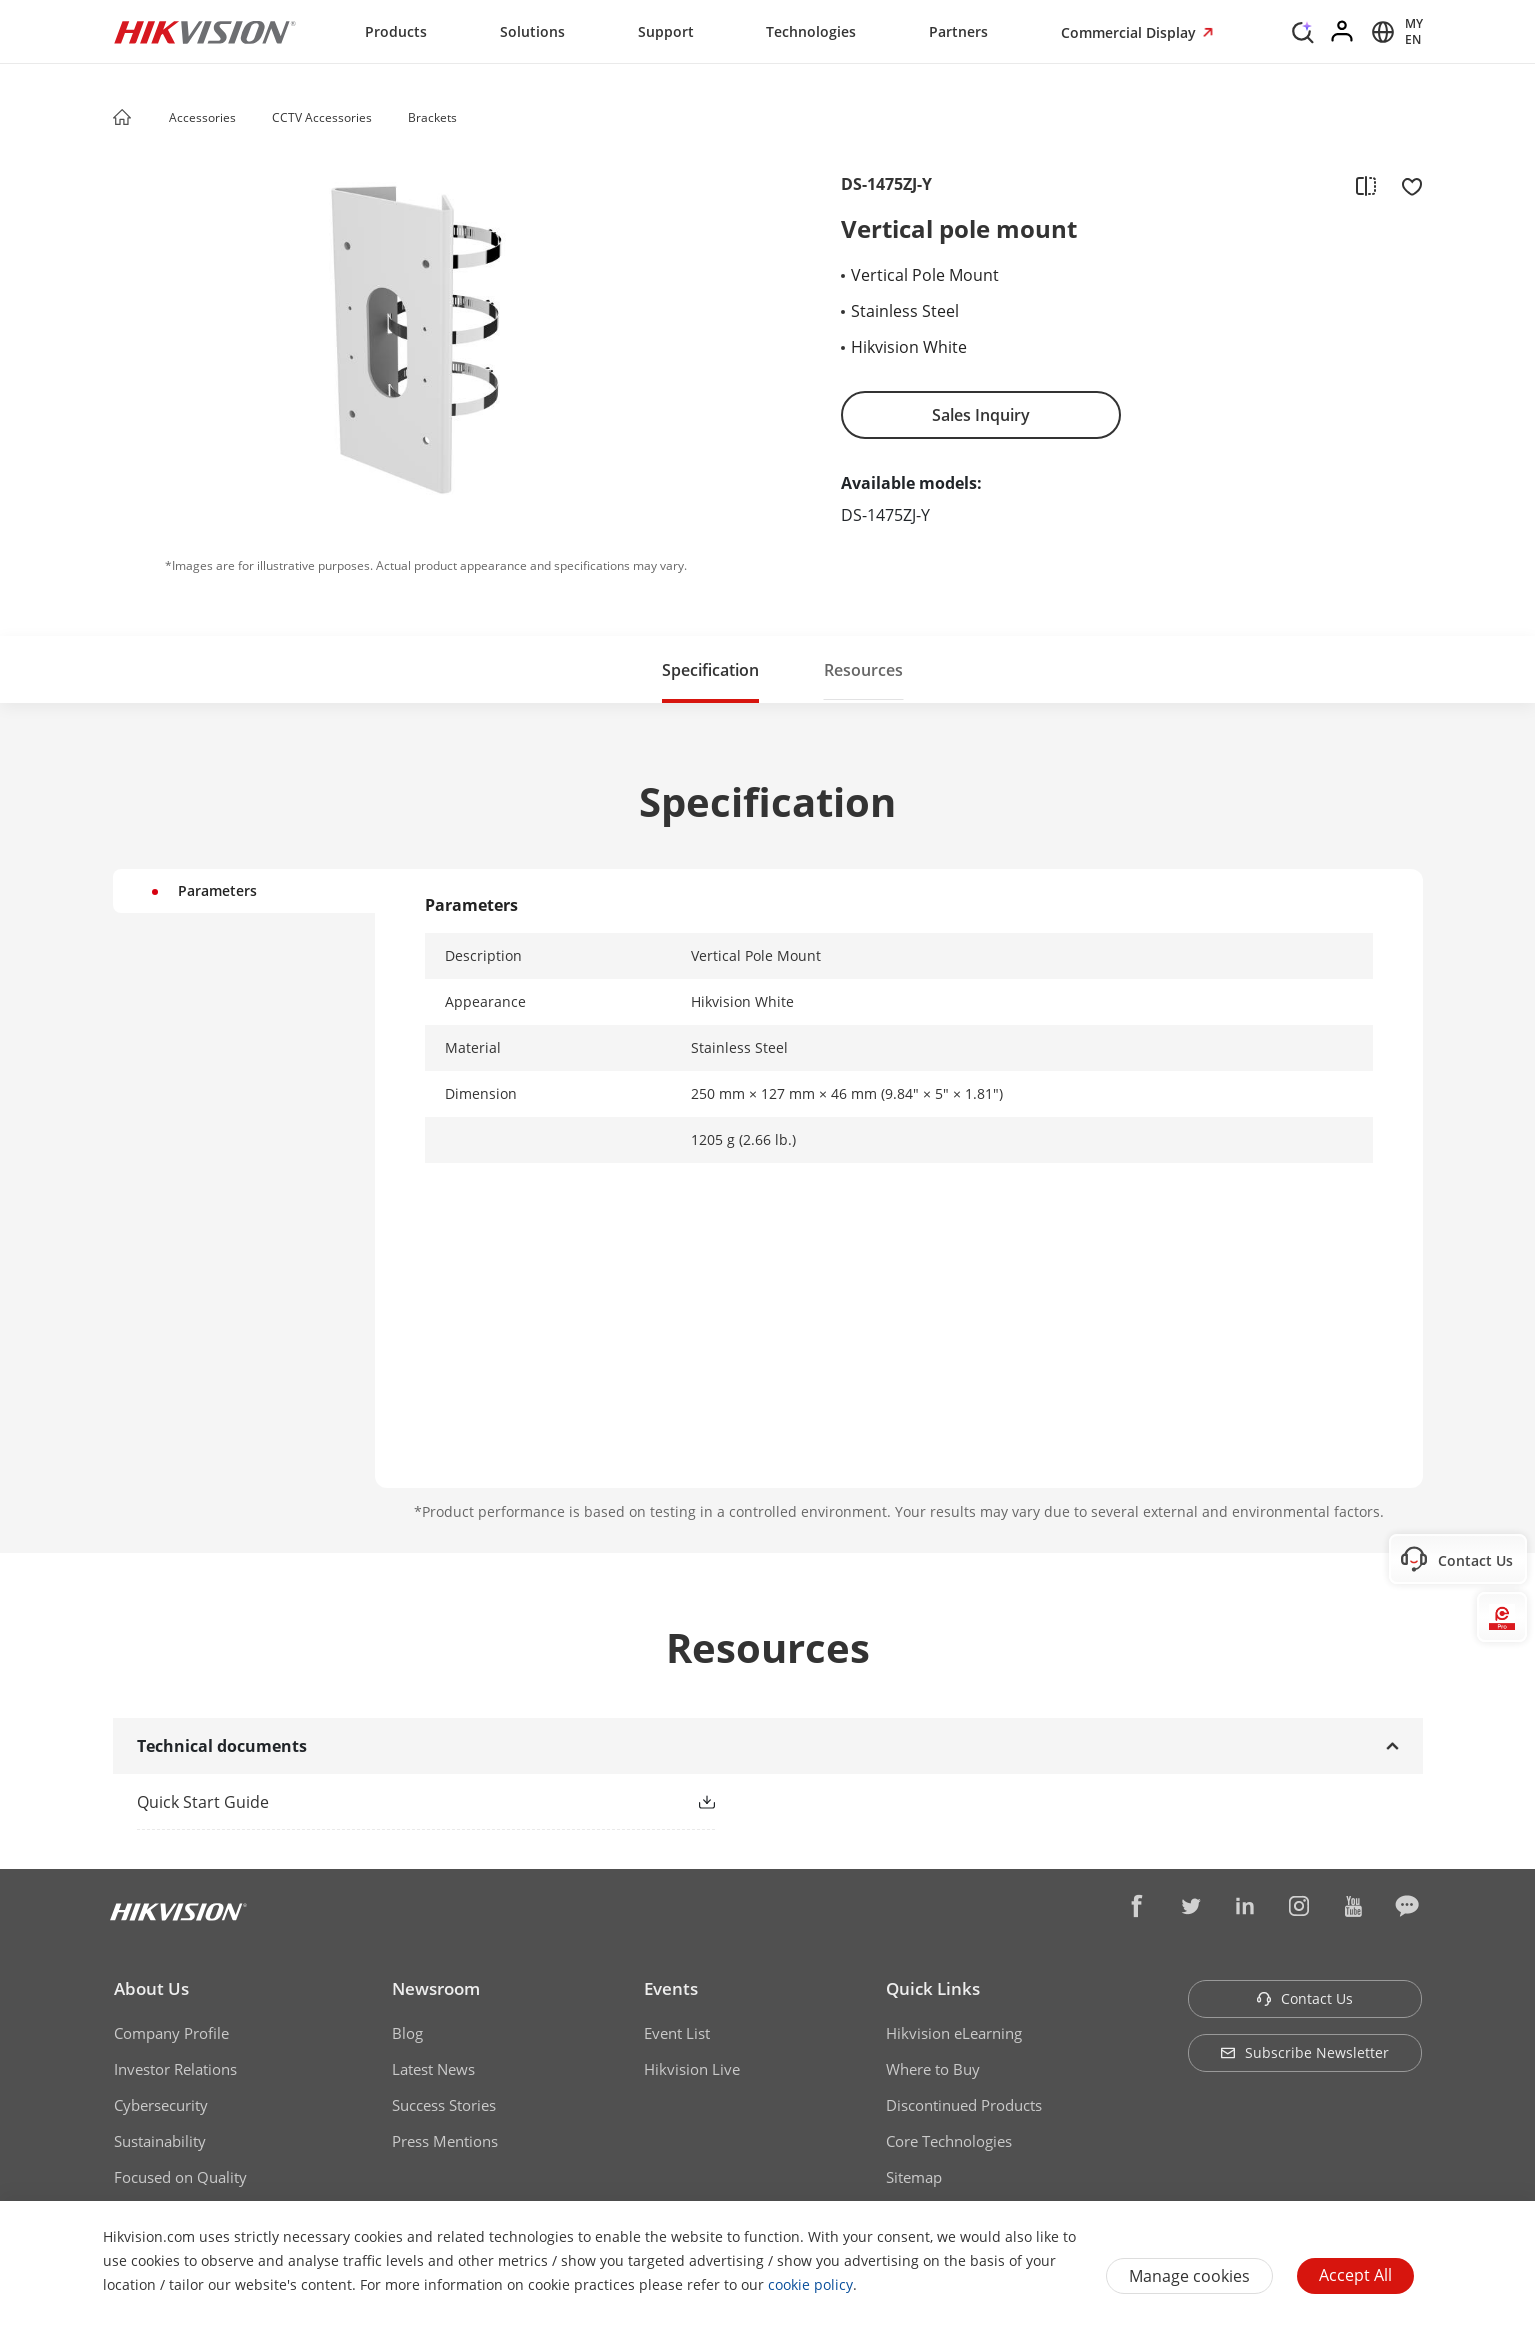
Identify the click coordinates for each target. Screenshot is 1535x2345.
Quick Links (933, 1988)
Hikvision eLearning (954, 2033)
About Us (151, 1988)
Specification (710, 670)
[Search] (1303, 30)
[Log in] (1343, 32)
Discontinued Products (964, 2105)
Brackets (432, 117)
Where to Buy (933, 2069)
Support (666, 31)
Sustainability (160, 2141)
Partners (958, 31)
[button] (255, 119)
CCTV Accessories (322, 117)
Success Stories (444, 2105)
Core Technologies (949, 2141)
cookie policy (810, 2284)
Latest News (433, 2069)
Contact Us (1304, 1998)
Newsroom (436, 1988)
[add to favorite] (1406, 185)
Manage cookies (1189, 2276)
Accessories (202, 117)
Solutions (532, 31)
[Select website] (1394, 32)
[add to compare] (1366, 185)
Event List (677, 2033)
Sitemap (914, 2177)
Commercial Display (1130, 32)
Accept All (1355, 2275)
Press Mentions (445, 2141)
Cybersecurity (161, 2105)
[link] (394, 1802)
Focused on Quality (180, 2177)
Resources (863, 670)
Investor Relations (175, 2069)
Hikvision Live (692, 2069)
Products (396, 31)
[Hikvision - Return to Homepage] (205, 32)
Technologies (811, 31)
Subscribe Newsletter (1304, 2052)
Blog (407, 2033)
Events (671, 1988)
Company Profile (171, 2033)
